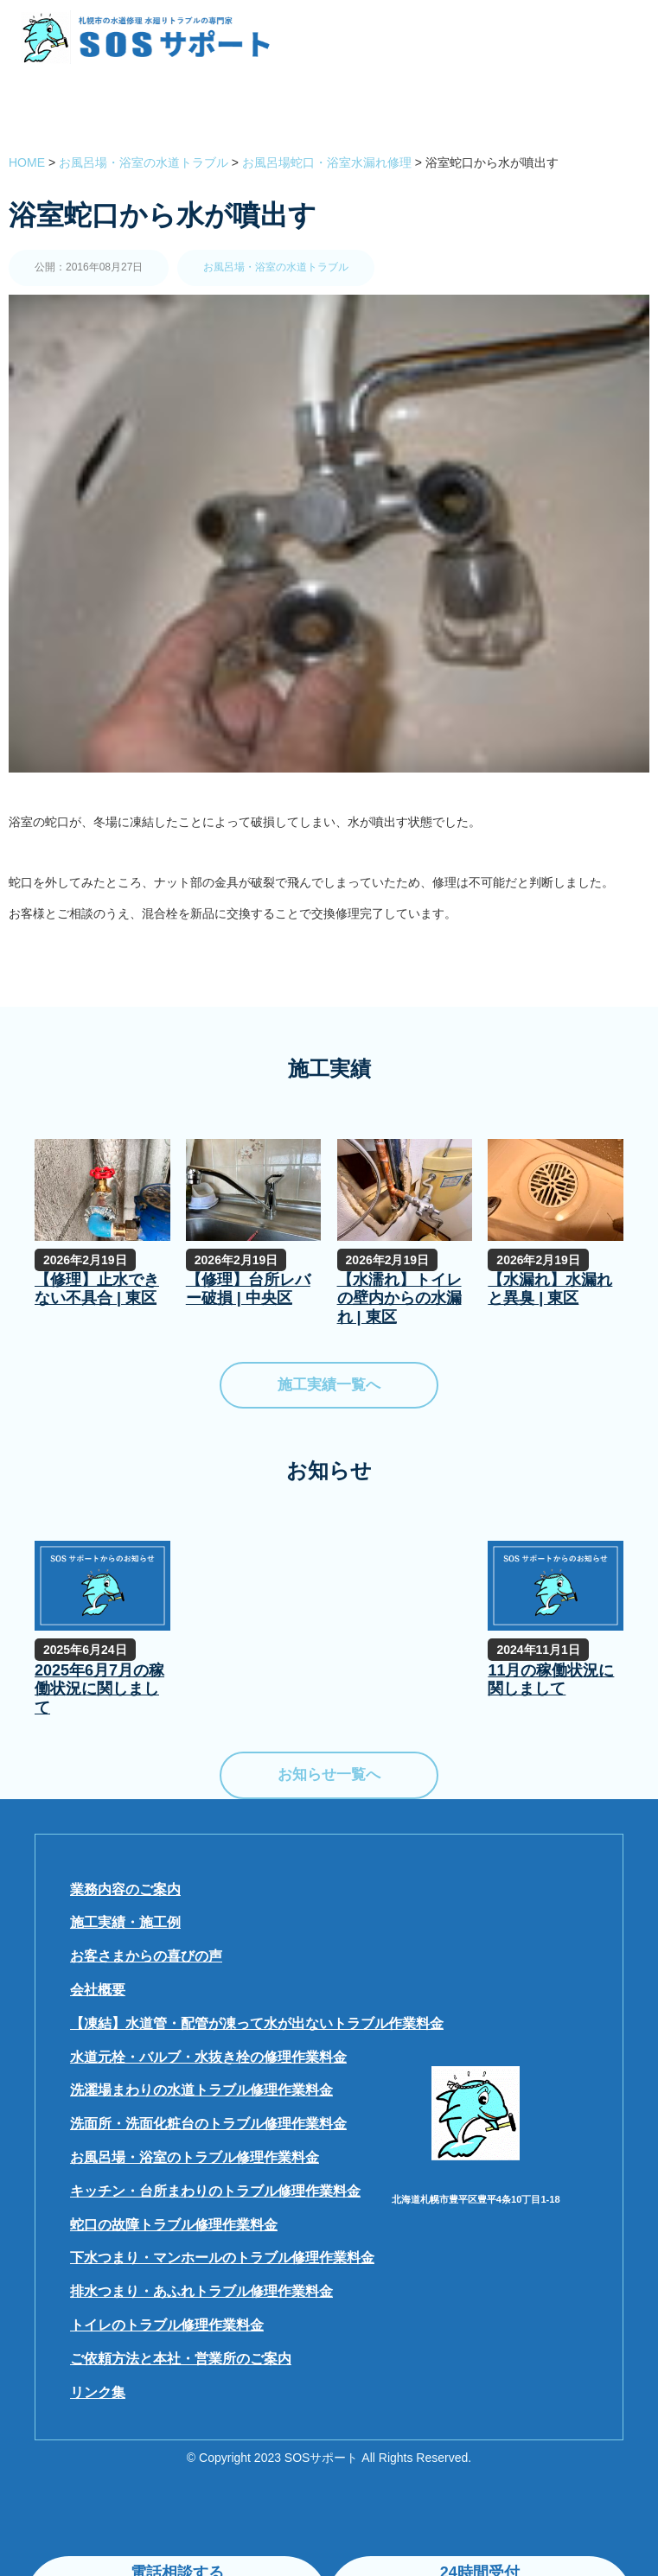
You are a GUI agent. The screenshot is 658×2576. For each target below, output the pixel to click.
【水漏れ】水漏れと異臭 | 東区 (550, 1289)
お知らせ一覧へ (329, 1774)
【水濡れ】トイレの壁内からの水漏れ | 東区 (399, 1298)
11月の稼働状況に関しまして (551, 1680)
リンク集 (97, 2392)
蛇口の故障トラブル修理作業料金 (174, 2224)
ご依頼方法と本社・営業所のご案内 (180, 2358)
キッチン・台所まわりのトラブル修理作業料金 (215, 2191)
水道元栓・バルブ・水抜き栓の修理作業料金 (208, 2057)
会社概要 (97, 1989)
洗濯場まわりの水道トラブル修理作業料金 (201, 2090)
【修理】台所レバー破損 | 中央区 (248, 1289)
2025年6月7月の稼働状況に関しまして (99, 1689)
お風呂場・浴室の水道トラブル (275, 267)
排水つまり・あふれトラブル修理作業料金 (201, 2291)
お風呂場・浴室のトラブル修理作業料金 (194, 2157)
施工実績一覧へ (329, 1385)
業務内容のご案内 (125, 1889)
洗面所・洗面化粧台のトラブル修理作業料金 (208, 2123)
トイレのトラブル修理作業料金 (167, 2325)
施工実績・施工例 (125, 1922)
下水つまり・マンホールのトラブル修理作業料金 (222, 2257)
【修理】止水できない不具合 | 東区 (97, 1289)
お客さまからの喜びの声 (146, 1956)
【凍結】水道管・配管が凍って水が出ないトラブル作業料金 (257, 2023)
